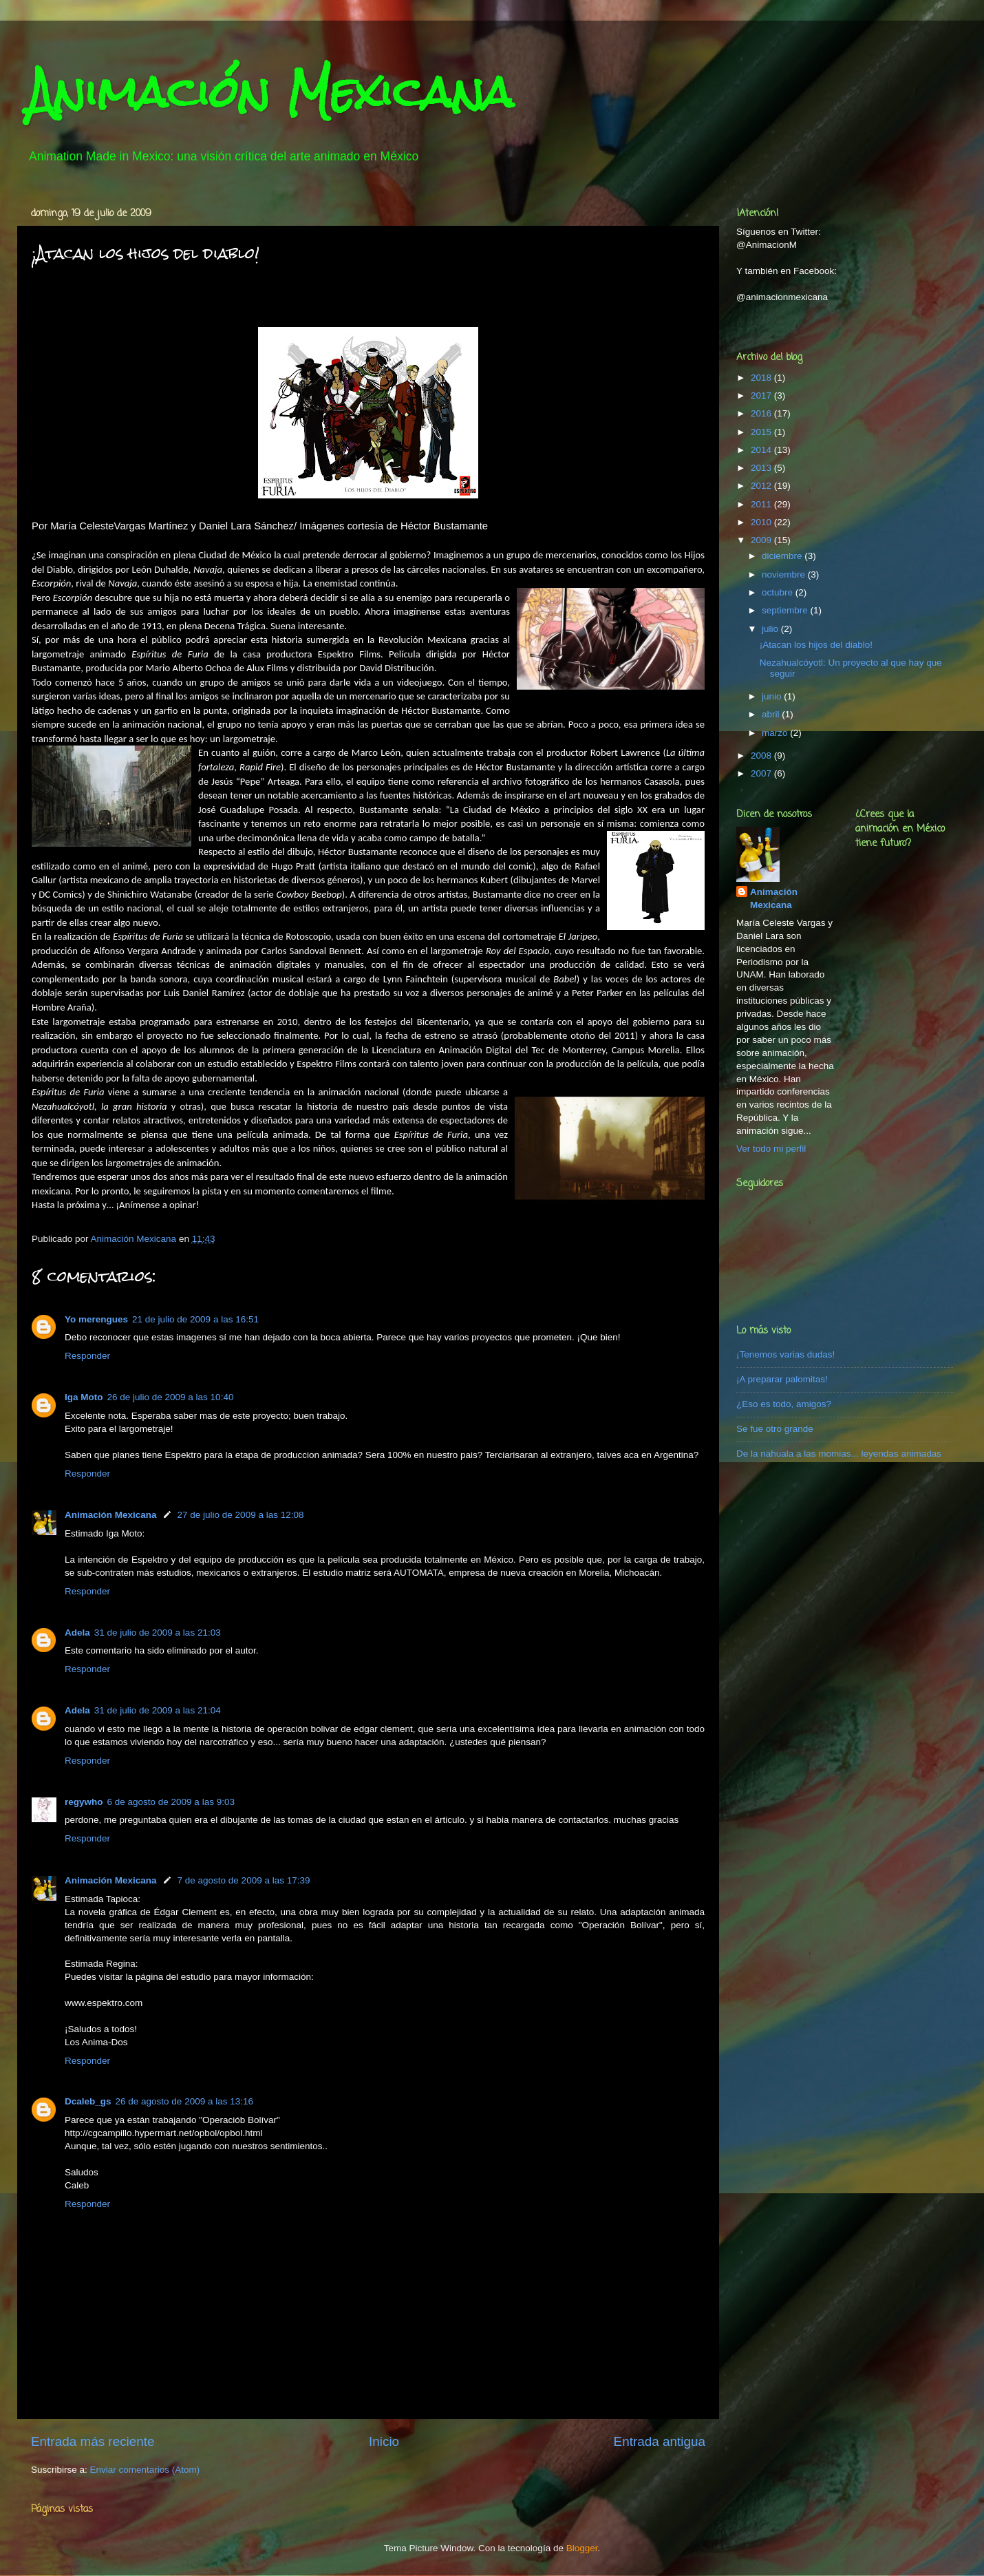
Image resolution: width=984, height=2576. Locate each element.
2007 (762, 773)
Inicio (384, 2441)
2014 (762, 450)
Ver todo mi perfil (771, 1148)
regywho (84, 1802)
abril (772, 714)
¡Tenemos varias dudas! (785, 1354)
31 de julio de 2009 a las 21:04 (157, 1710)
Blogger (582, 2548)
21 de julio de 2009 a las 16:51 (195, 1319)
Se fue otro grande (774, 1429)
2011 (762, 504)
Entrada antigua (659, 2441)
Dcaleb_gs (88, 2101)
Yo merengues (96, 1319)
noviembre (785, 574)
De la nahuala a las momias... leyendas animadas (838, 1453)
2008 (762, 755)
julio (771, 629)
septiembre (786, 610)
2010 (762, 522)
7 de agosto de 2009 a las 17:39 (244, 1880)
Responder (87, 1356)
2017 (762, 395)
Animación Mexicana (270, 91)
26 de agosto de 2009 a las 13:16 (184, 2101)
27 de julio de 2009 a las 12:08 (241, 1515)
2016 (762, 413)
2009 (762, 540)
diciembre (783, 556)
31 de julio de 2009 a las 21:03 (157, 1632)
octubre (778, 592)
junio (773, 696)
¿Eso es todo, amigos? (783, 1404)
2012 (762, 486)
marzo (776, 733)
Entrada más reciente (93, 2441)
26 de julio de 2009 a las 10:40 (170, 1397)
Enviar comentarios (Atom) (145, 2469)
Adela (77, 1632)
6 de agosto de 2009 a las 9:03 (171, 1802)
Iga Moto (84, 1397)
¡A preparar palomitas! (782, 1379)
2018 (762, 377)
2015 (762, 432)
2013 (762, 468)
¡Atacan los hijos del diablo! (816, 645)
